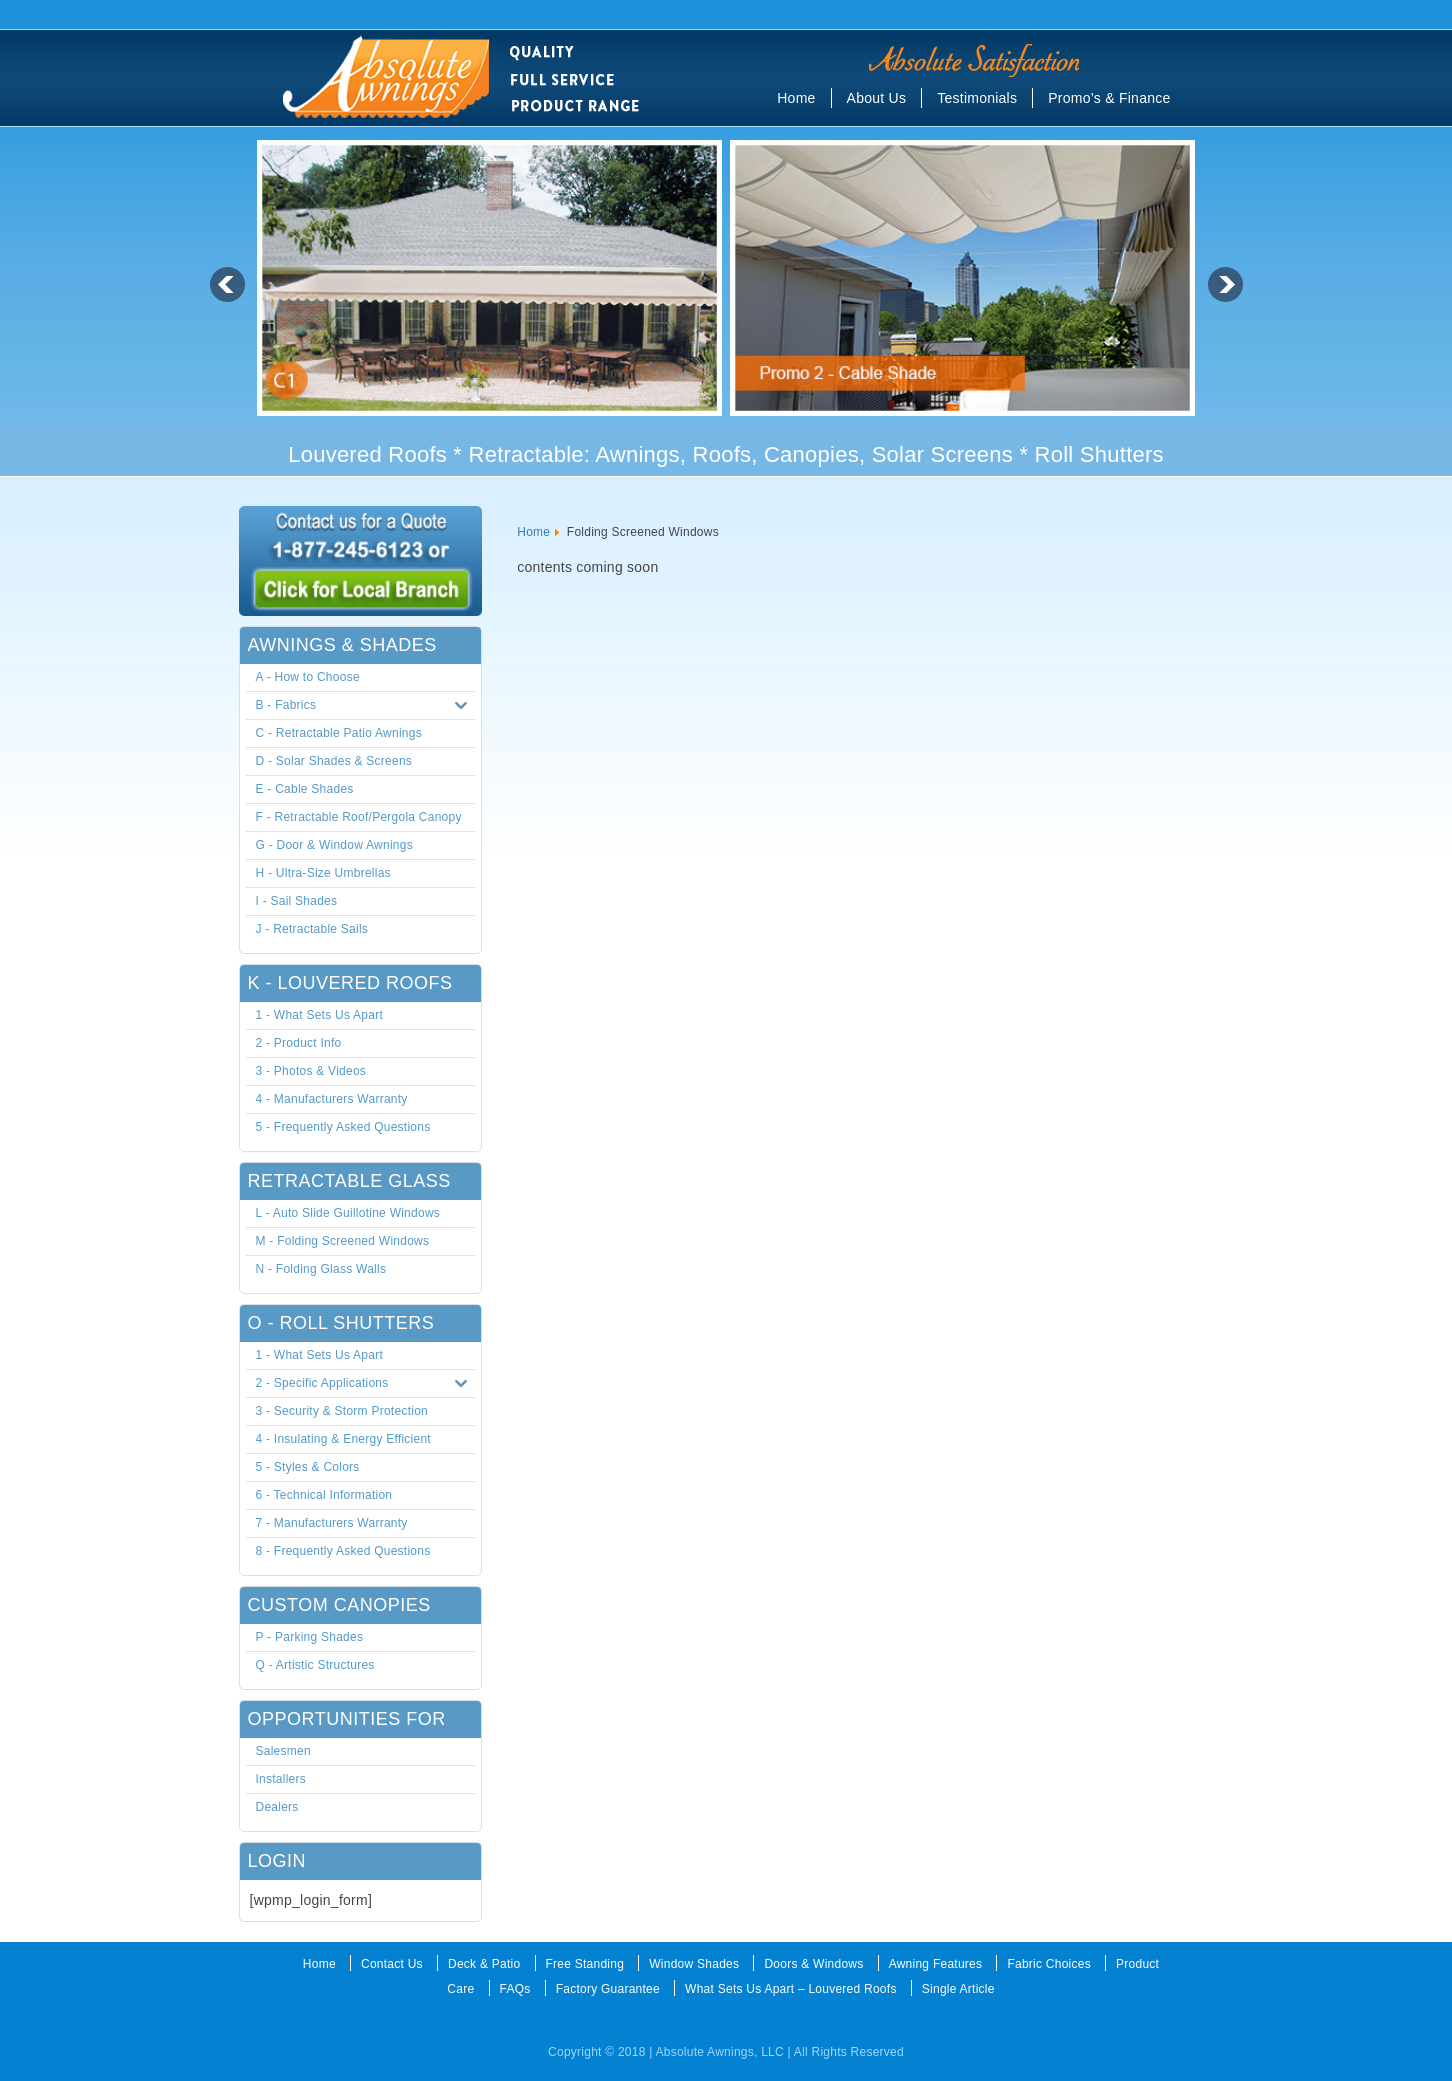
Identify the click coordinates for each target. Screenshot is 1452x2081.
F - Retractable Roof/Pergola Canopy (359, 817)
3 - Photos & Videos (311, 1071)
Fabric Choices (1049, 1964)
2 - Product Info (299, 1043)
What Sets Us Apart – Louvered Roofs (791, 1989)
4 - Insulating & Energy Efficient (343, 1439)
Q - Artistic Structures (315, 1665)
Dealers (277, 1807)
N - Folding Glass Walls (321, 1269)
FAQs (515, 1989)
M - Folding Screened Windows (343, 1241)
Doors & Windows (813, 1964)
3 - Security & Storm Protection (342, 1411)
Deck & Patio (484, 1964)
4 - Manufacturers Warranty (332, 1099)
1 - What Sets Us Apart (320, 1015)
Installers (281, 1779)
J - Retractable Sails (312, 929)
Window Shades (694, 1964)
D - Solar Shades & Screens (334, 761)
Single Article (958, 1989)
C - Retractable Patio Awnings (339, 733)
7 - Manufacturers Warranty (332, 1523)
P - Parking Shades (310, 1637)
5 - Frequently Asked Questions (343, 1127)
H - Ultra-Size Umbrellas (323, 873)
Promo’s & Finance (1109, 98)
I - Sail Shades (297, 901)
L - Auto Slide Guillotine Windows (348, 1213)
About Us (877, 98)
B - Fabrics (366, 706)
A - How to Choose (308, 677)
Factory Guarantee (608, 1989)
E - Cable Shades (305, 789)
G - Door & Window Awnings (334, 845)
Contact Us (392, 1964)
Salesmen (283, 1751)
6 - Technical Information (324, 1495)
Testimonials (977, 98)
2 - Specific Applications (366, 1384)
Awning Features (936, 1964)
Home (796, 98)
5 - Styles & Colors (308, 1467)
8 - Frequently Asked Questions (343, 1551)
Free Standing (585, 1964)
